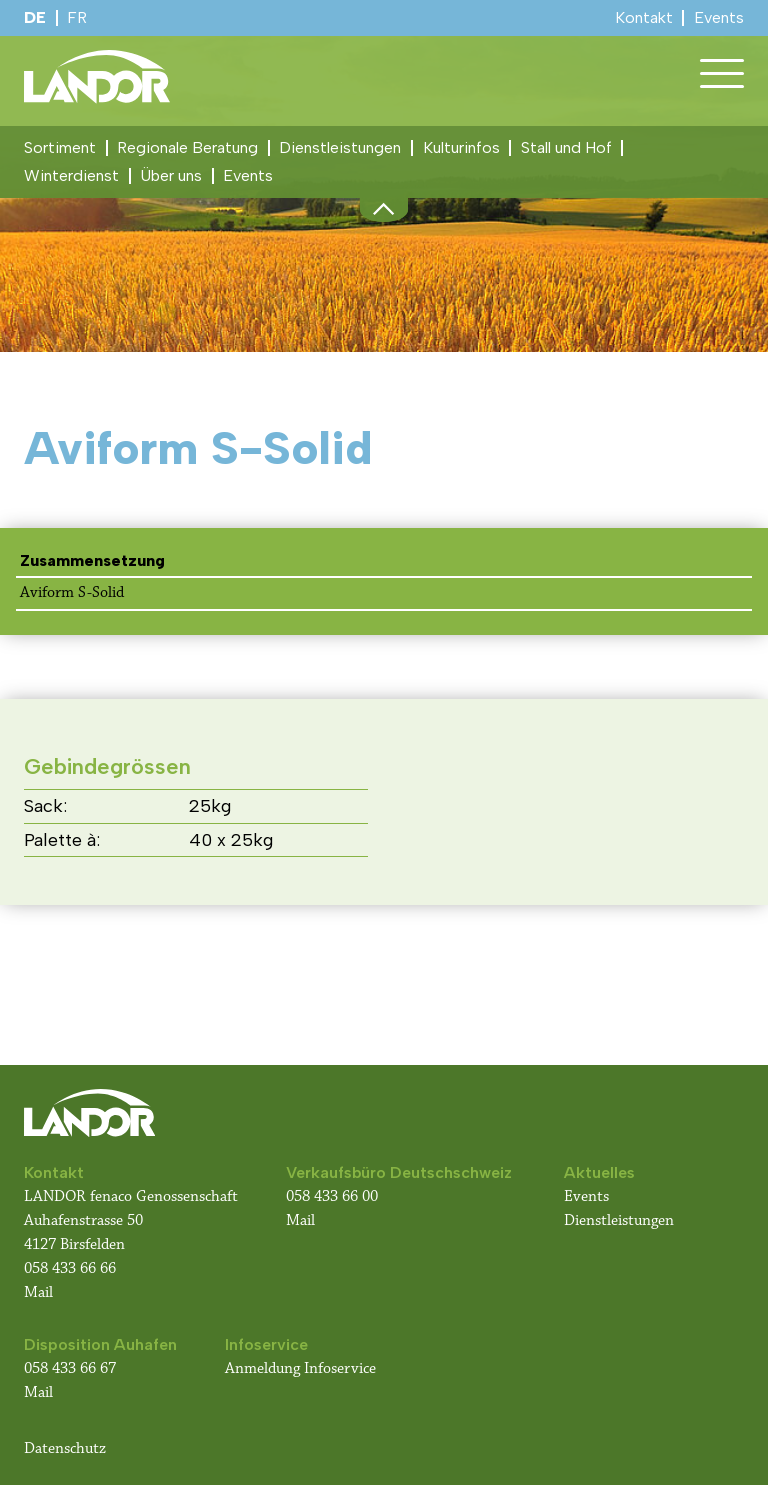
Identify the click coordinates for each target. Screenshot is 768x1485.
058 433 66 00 (334, 1196)
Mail (38, 1292)
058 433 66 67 (70, 1368)
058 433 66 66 (70, 1268)
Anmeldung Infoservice (300, 1368)
